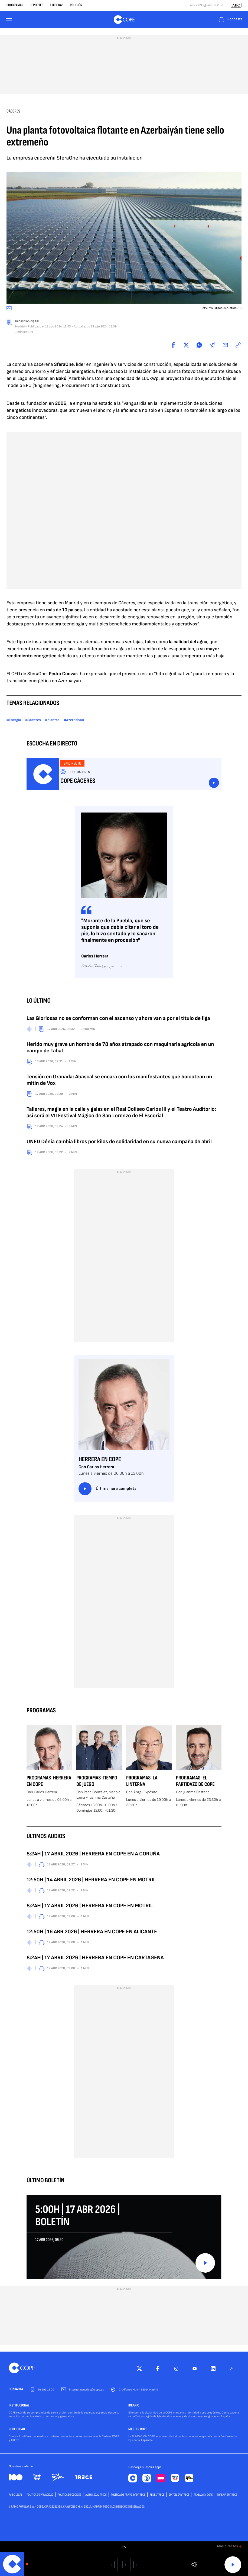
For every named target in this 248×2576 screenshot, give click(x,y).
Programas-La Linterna (142, 1781)
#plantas (52, 720)
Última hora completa (107, 1488)
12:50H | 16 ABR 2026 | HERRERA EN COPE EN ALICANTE (92, 1931)
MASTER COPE (137, 2429)
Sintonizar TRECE (179, 2495)
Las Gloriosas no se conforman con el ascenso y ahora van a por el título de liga (118, 1018)
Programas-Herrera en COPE (49, 1781)
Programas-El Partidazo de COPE (195, 1781)
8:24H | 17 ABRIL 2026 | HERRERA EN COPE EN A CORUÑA (93, 1854)
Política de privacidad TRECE (128, 2495)
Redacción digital (27, 321)
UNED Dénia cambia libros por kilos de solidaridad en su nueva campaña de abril (119, 1141)
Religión (76, 5)
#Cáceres (33, 720)
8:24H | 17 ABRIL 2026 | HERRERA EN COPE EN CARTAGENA (95, 1957)
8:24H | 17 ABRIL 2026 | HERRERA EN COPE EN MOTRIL (90, 1905)
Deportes (36, 5)
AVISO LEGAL (15, 2495)
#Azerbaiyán (74, 720)
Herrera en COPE (100, 1459)
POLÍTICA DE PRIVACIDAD (40, 2495)
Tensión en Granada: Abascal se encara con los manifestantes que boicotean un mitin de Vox (119, 1079)
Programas (14, 5)
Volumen (194, 2564)
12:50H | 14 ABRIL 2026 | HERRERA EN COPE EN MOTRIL (91, 1880)
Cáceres (13, 111)
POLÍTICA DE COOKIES (69, 2495)
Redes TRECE (157, 2495)
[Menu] (9, 19)
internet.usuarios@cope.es (86, 2390)
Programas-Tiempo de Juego (96, 1781)
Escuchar (213, 782)
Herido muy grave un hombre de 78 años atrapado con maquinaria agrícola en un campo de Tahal (120, 1047)
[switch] (124, 2547)
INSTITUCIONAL (19, 2405)
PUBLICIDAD (17, 2429)
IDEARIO (133, 2405)
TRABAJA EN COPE (203, 2495)
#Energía (13, 720)
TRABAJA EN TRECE (227, 2495)
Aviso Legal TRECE (96, 2495)
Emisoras (56, 5)
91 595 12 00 (46, 2390)
